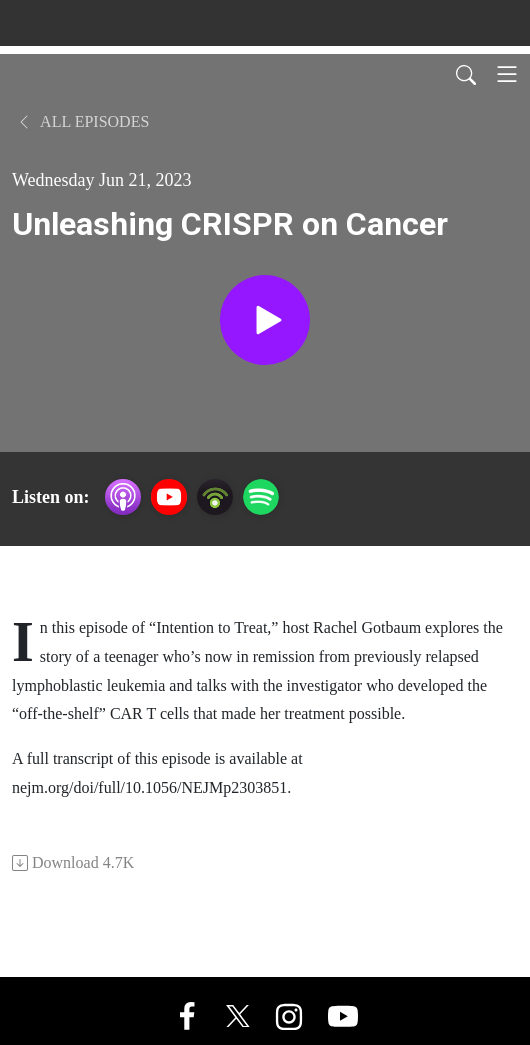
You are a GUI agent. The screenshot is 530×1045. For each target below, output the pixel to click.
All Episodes (82, 121)
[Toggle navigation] (507, 74)
